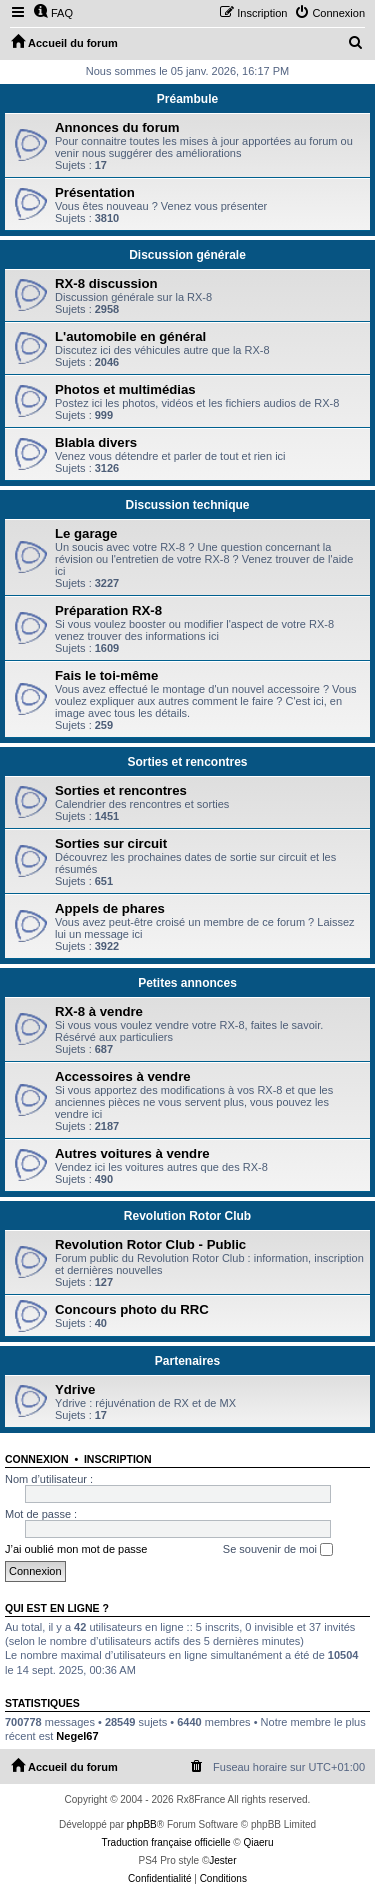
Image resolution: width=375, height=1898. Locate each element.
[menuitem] (53, 13)
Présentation (95, 192)
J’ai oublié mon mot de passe (76, 1549)
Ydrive (75, 1389)
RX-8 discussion (106, 283)
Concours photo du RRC (132, 1309)
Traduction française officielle (166, 1842)
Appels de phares (110, 908)
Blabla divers (96, 442)
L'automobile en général (130, 336)
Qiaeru (258, 1842)
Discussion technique (187, 505)
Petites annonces (187, 983)
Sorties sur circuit (111, 843)
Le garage (86, 533)
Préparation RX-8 (108, 610)
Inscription (118, 1459)
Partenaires (187, 1361)
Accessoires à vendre (123, 1076)
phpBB (142, 1824)
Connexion (37, 1459)
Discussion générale (187, 255)
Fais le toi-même (106, 675)
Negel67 (77, 1736)
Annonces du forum (117, 127)
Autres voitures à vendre (132, 1153)
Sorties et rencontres (187, 762)
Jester (222, 1860)
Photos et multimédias (125, 389)
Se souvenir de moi (278, 1550)
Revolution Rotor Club (187, 1216)
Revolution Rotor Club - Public (150, 1244)
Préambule (187, 99)
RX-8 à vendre (99, 1011)
